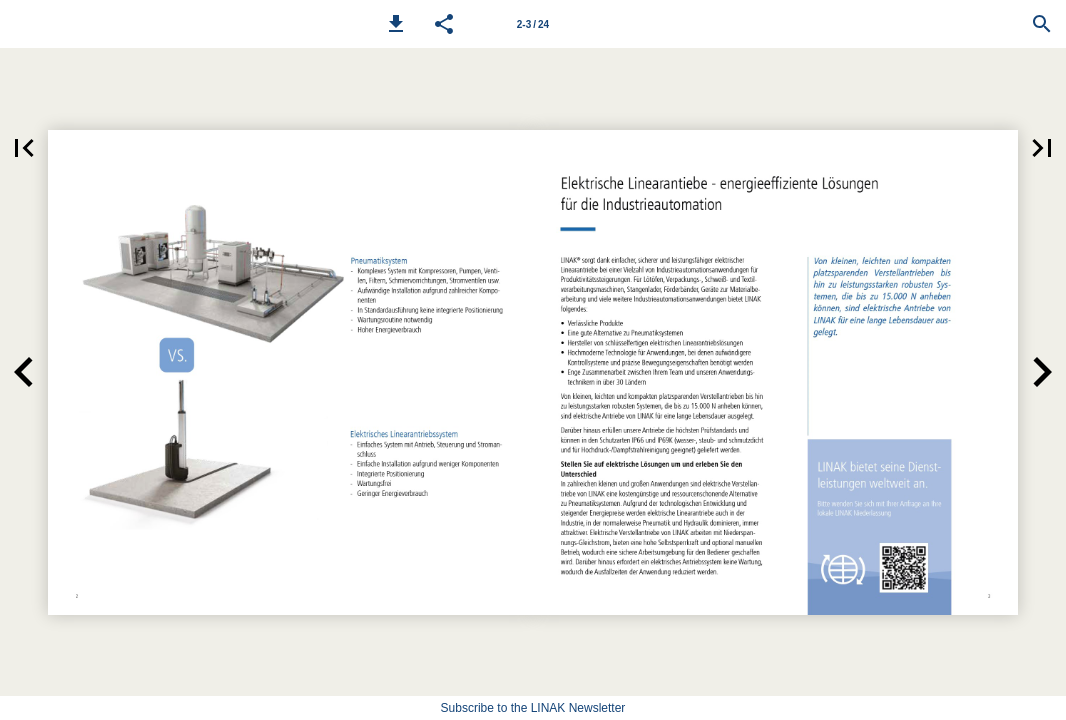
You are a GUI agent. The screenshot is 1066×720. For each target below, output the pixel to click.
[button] (396, 24)
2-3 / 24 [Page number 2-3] (533, 24)
